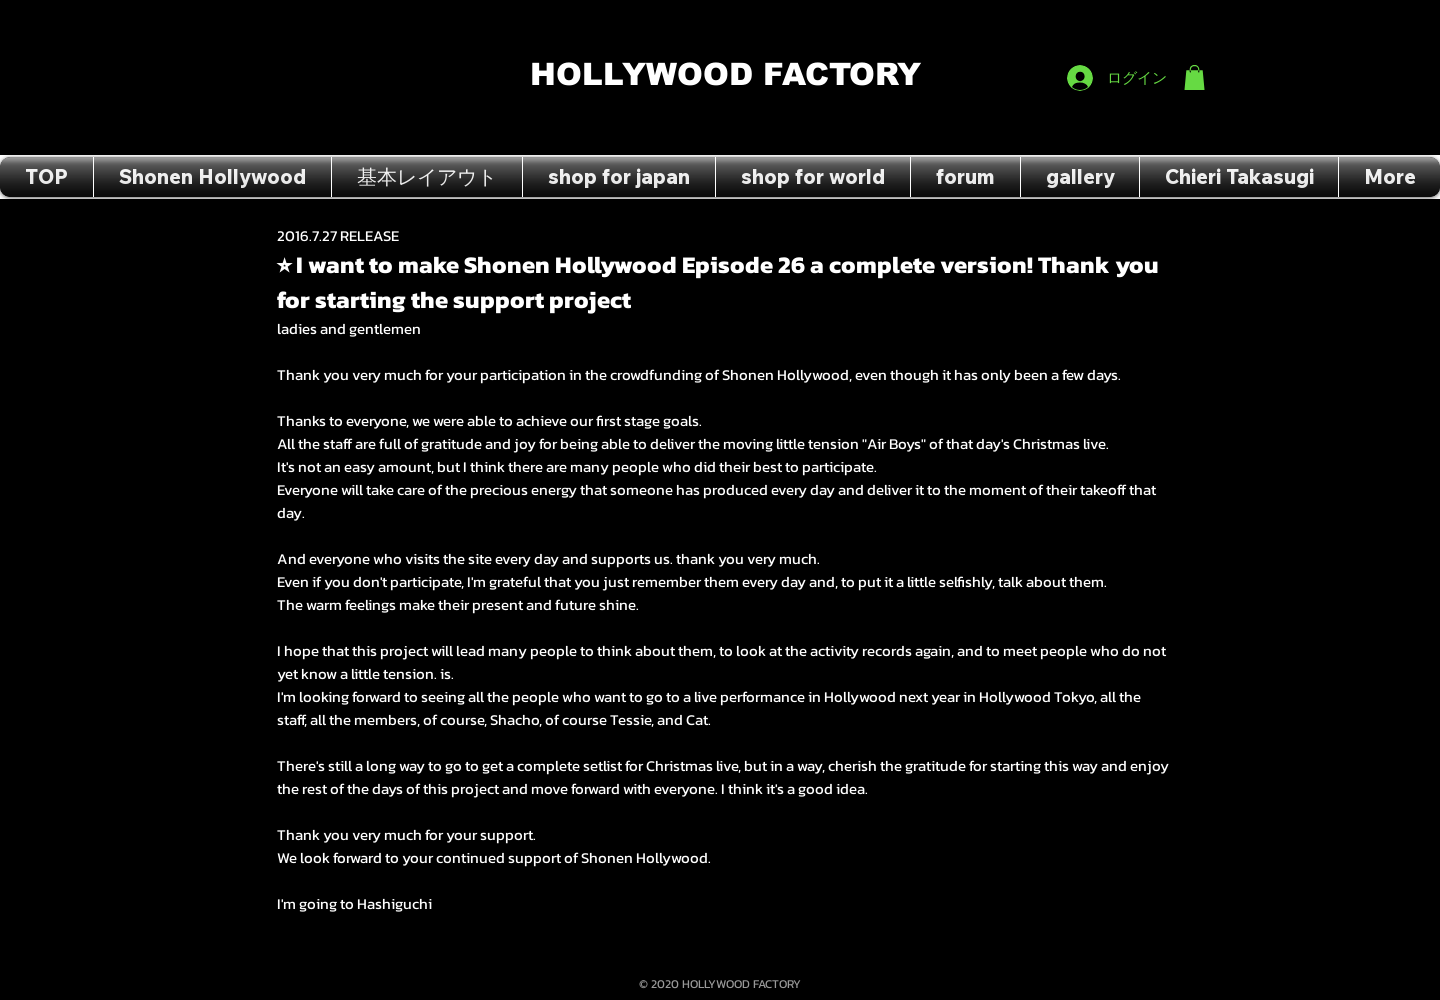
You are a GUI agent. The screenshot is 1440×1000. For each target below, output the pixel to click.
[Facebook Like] (1166, 21)
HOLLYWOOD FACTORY (725, 74)
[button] (1194, 77)
